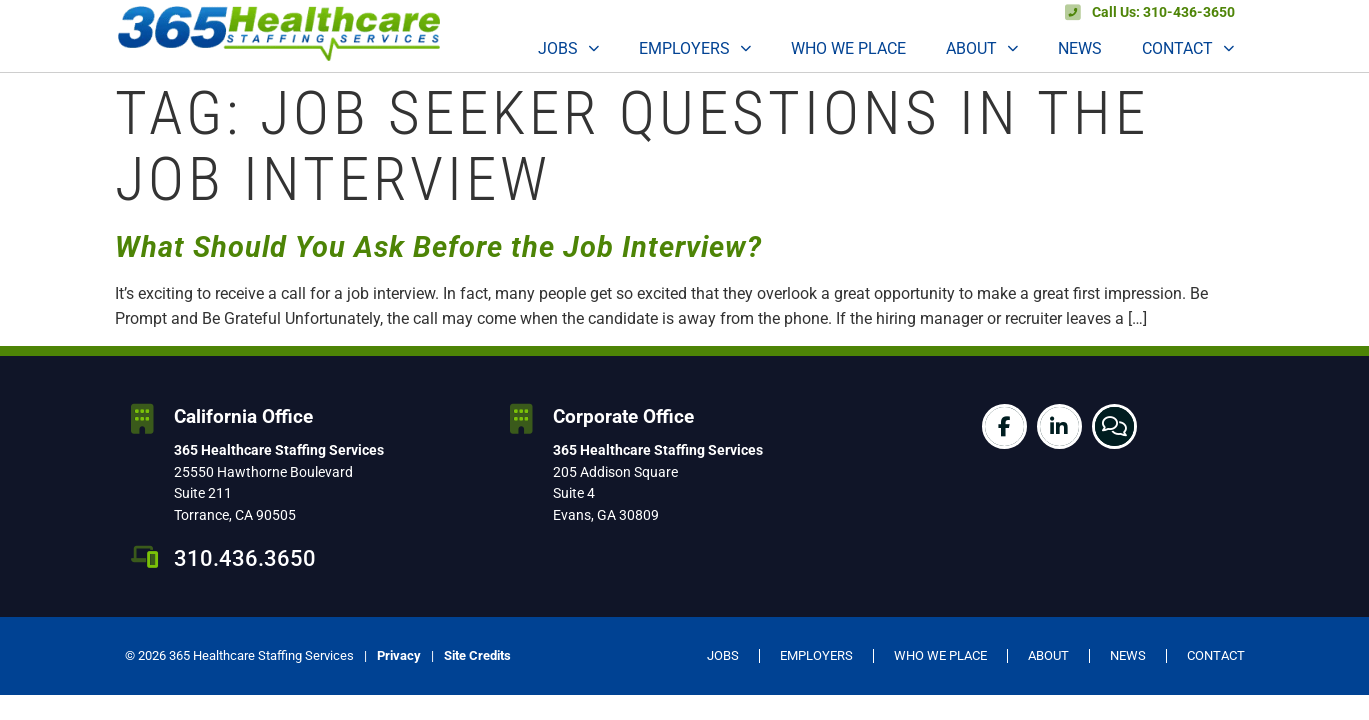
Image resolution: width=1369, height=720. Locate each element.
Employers (695, 48)
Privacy (399, 655)
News (1080, 48)
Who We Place (848, 48)
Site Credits (477, 655)
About (982, 48)
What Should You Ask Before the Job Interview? (438, 247)
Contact (1188, 48)
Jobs (568, 48)
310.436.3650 (245, 558)
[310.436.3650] (145, 557)
